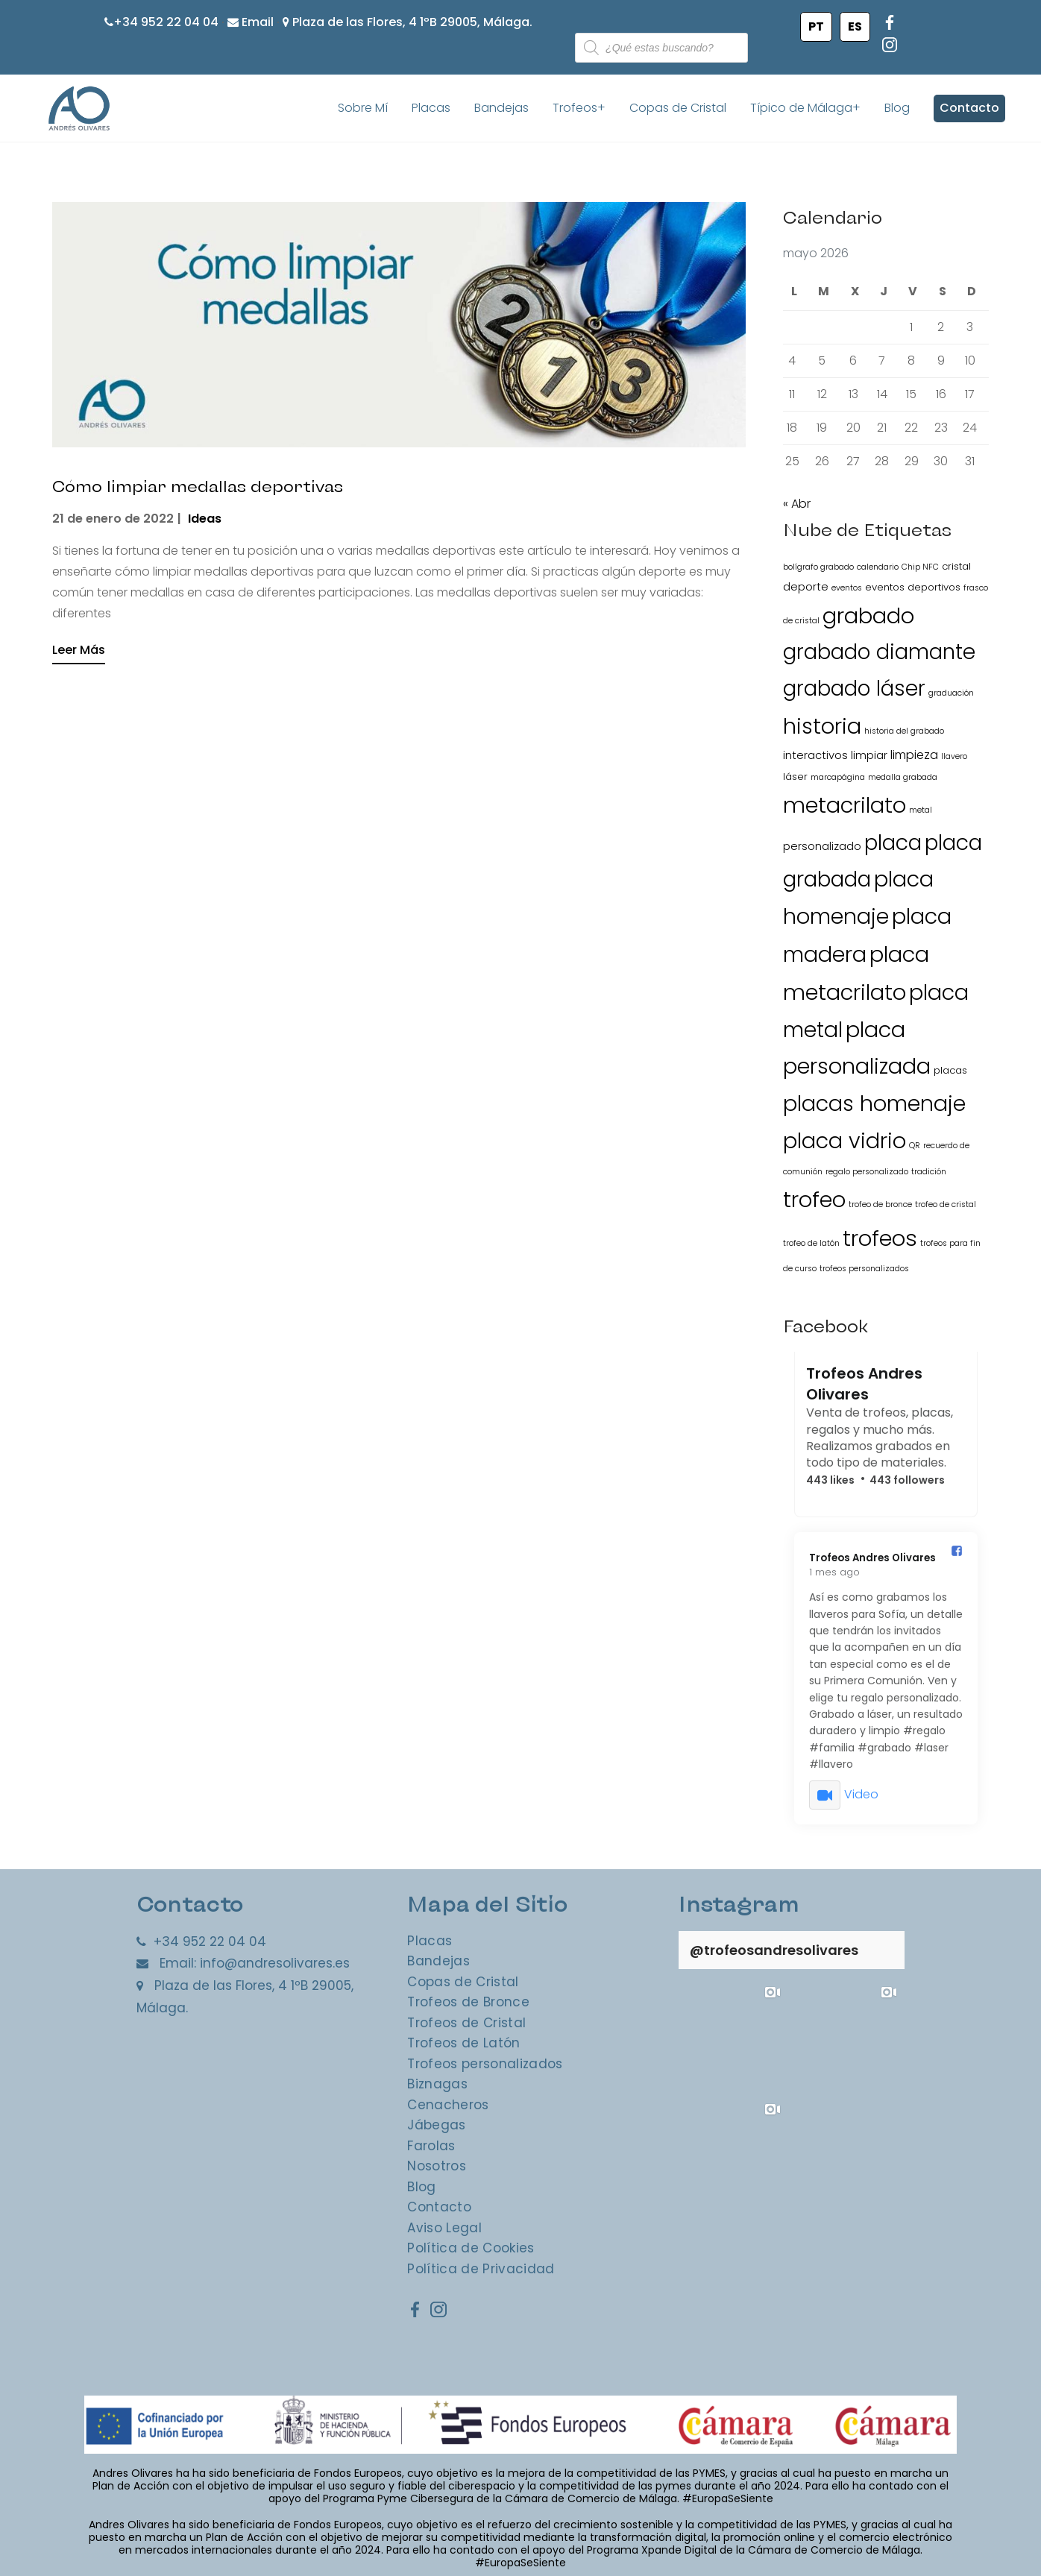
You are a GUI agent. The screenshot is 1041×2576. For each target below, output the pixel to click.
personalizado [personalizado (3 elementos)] (822, 846)
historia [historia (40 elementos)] (822, 726)
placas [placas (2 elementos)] (950, 1071)
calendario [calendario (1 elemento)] (878, 567)
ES (855, 26)
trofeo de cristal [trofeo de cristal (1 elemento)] (945, 1205)
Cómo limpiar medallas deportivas (220, 484)
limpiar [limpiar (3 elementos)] (869, 755)
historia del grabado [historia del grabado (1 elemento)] (904, 731)
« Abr (797, 504)
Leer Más (78, 649)
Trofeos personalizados (484, 2064)
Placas (431, 107)
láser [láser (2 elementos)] (795, 777)
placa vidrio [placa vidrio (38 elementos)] (844, 1141)
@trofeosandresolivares (774, 1950)
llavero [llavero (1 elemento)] (954, 756)
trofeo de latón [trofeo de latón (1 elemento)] (811, 1243)
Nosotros (436, 2166)
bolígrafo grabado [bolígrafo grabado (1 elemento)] (818, 567)
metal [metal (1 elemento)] (920, 810)
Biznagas (437, 2084)
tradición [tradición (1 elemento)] (928, 1172)
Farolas (431, 2146)
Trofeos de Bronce (468, 2002)
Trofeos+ (579, 107)
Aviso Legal (444, 2228)
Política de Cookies (470, 2248)
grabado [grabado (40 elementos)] (868, 616)
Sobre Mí (363, 107)
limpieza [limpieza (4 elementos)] (914, 754)
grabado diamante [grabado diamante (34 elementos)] (879, 652)
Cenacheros (447, 2105)
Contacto (969, 107)
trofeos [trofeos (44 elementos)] (880, 1238)
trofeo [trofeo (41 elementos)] (814, 1200)
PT (816, 26)
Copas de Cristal (677, 107)
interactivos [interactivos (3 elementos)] (815, 755)
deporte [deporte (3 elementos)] (805, 586)
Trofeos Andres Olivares (864, 1384)
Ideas (204, 519)
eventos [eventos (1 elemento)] (846, 587)
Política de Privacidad (480, 2269)
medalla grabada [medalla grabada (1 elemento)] (902, 778)
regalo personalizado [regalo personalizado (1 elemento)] (866, 1172)
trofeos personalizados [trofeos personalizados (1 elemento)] (864, 1268)
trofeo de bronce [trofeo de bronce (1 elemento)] (880, 1205)
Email (258, 22)
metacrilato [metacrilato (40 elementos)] (844, 806)
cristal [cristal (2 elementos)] (956, 566)
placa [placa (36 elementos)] (893, 842)
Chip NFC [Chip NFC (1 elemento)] (920, 567)
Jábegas (436, 2125)
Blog (897, 107)
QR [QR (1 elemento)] (914, 1146)
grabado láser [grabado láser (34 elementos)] (854, 688)
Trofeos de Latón (463, 2043)
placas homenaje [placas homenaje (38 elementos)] (874, 1104)
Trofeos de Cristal (466, 2023)
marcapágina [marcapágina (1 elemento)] (838, 778)
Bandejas (501, 107)
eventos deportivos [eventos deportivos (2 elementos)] (912, 587)
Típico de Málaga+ (805, 107)
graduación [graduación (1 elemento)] (951, 693)
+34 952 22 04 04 (165, 22)
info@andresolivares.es (275, 1964)
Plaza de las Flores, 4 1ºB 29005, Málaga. (412, 22)
